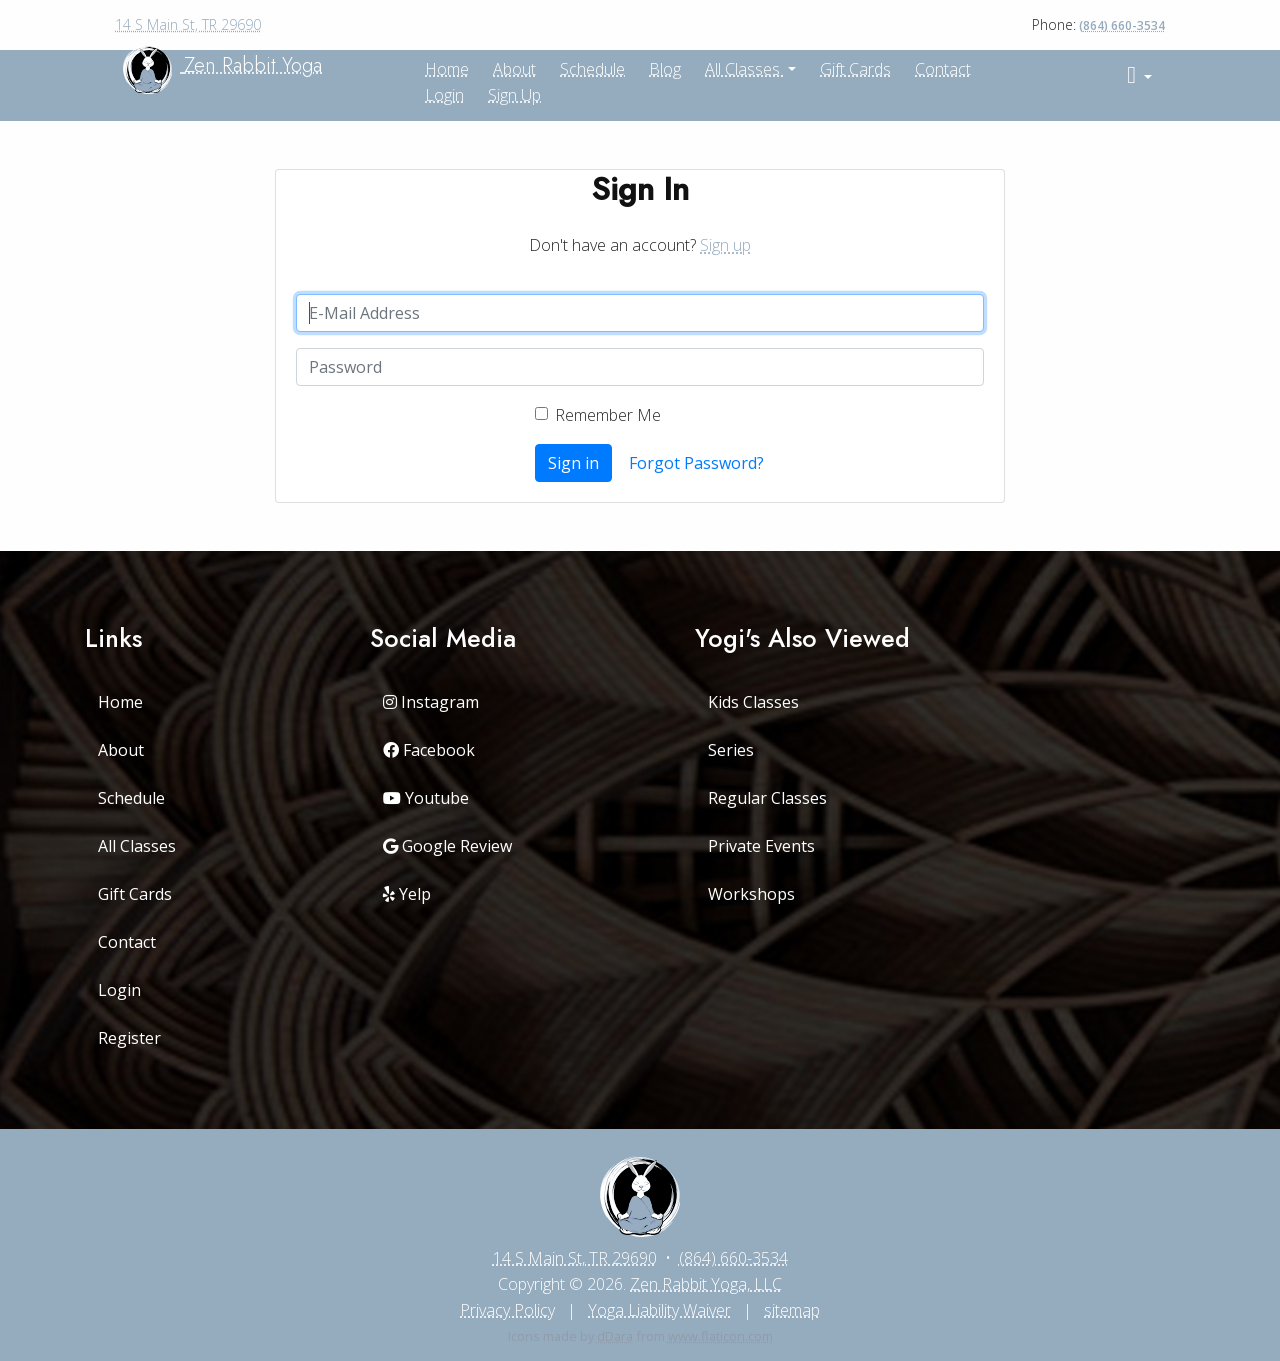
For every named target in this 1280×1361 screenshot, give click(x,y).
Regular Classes (767, 798)
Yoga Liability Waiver (659, 1310)
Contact (943, 69)
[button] (1139, 75)
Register (129, 1038)
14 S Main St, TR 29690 (188, 24)
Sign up (514, 95)
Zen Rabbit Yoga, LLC (706, 1284)
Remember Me (608, 415)
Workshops (751, 894)
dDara (615, 1336)
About (121, 750)
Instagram (431, 702)
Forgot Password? (696, 463)
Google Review (447, 846)
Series (731, 750)
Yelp (407, 894)
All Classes (744, 69)
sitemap (792, 1310)
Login (444, 95)
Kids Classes (753, 702)
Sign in (573, 463)
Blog (665, 69)
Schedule (592, 69)
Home (120, 702)
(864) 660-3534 (1122, 25)
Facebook (429, 750)
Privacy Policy (507, 1310)
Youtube (426, 798)
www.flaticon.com (720, 1336)
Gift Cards (855, 69)
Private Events (761, 846)
